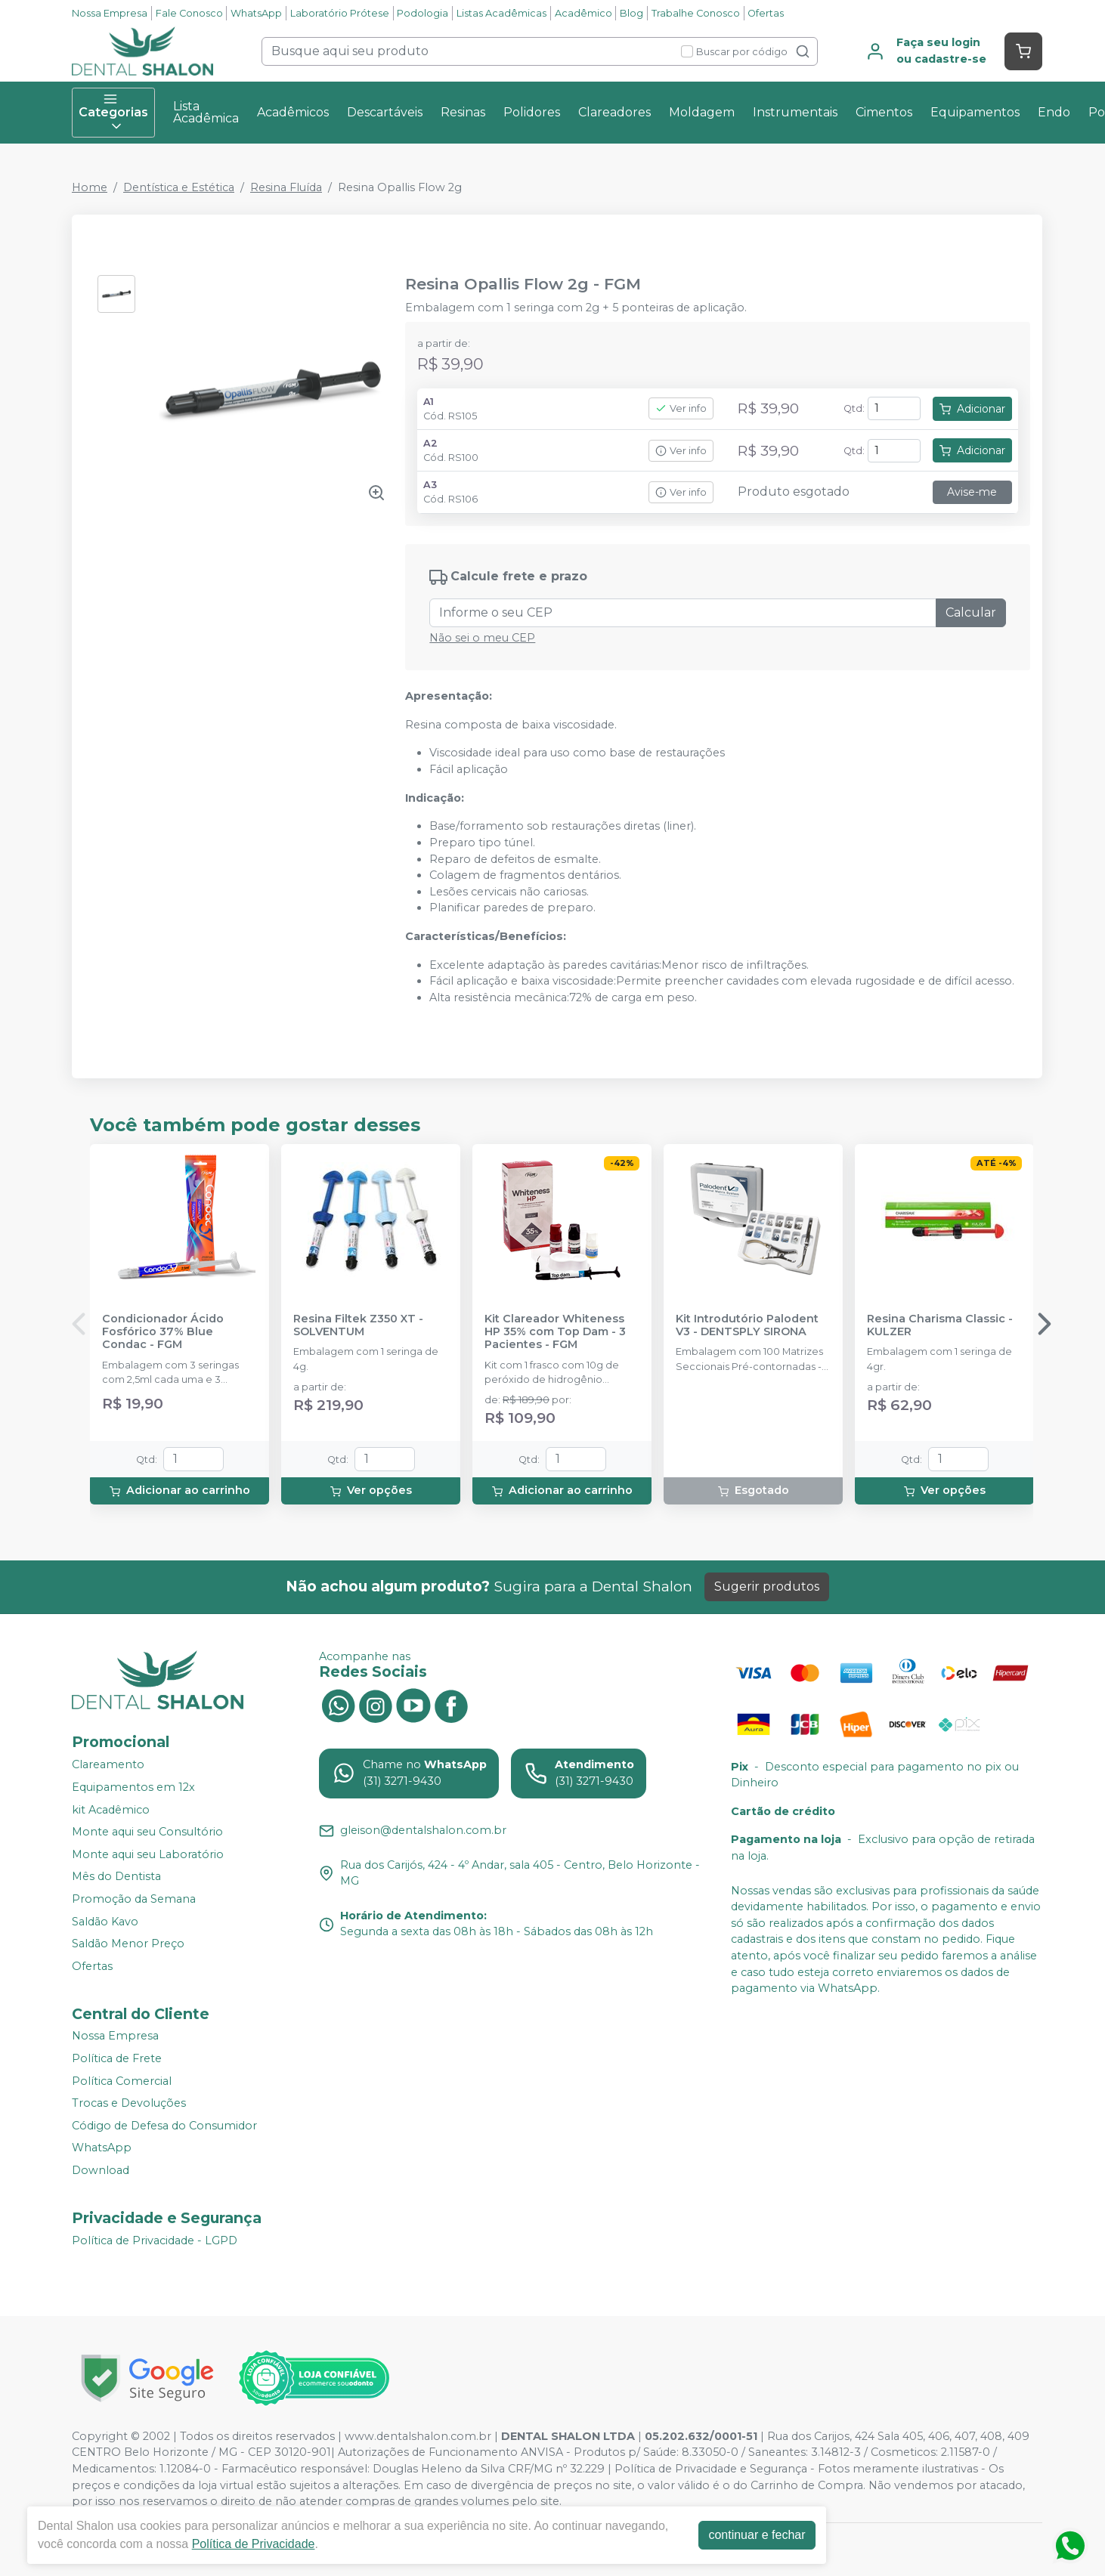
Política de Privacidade (253, 2543)
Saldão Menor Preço (128, 1943)
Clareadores (614, 112)
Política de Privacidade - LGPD (154, 2240)
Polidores (531, 112)
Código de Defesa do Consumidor (164, 2125)
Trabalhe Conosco (696, 13)
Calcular (971, 612)
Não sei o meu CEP (482, 638)
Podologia (422, 13)
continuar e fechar (756, 2534)
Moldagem (702, 112)
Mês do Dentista (116, 1877)
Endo (1054, 112)
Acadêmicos (293, 112)
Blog (631, 13)
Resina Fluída (286, 187)
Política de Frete (117, 2058)
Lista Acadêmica (206, 112)
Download (100, 2170)
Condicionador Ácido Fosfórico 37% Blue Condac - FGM (163, 1332)
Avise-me (972, 492)
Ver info (681, 408)
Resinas (463, 112)
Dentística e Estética (178, 187)
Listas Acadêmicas (501, 13)
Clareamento (108, 1765)
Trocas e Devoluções (129, 2103)
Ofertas (766, 13)
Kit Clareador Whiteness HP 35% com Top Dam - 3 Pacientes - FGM (555, 1332)
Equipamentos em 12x (133, 1787)
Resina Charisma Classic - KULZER (940, 1325)
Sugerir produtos (766, 1586)
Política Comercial (122, 2081)
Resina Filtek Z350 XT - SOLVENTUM (358, 1325)
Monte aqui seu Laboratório (148, 1854)
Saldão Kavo (105, 1921)
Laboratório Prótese (339, 13)
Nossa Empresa (109, 13)
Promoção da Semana (134, 1899)
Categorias (113, 112)
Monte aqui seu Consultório (147, 1831)
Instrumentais (795, 112)
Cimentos (884, 112)
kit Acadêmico (111, 1810)
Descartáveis (384, 112)
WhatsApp (256, 13)
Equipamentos (975, 112)
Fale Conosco (189, 13)
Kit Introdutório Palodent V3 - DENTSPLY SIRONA (747, 1325)
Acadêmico (583, 13)
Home (89, 187)
